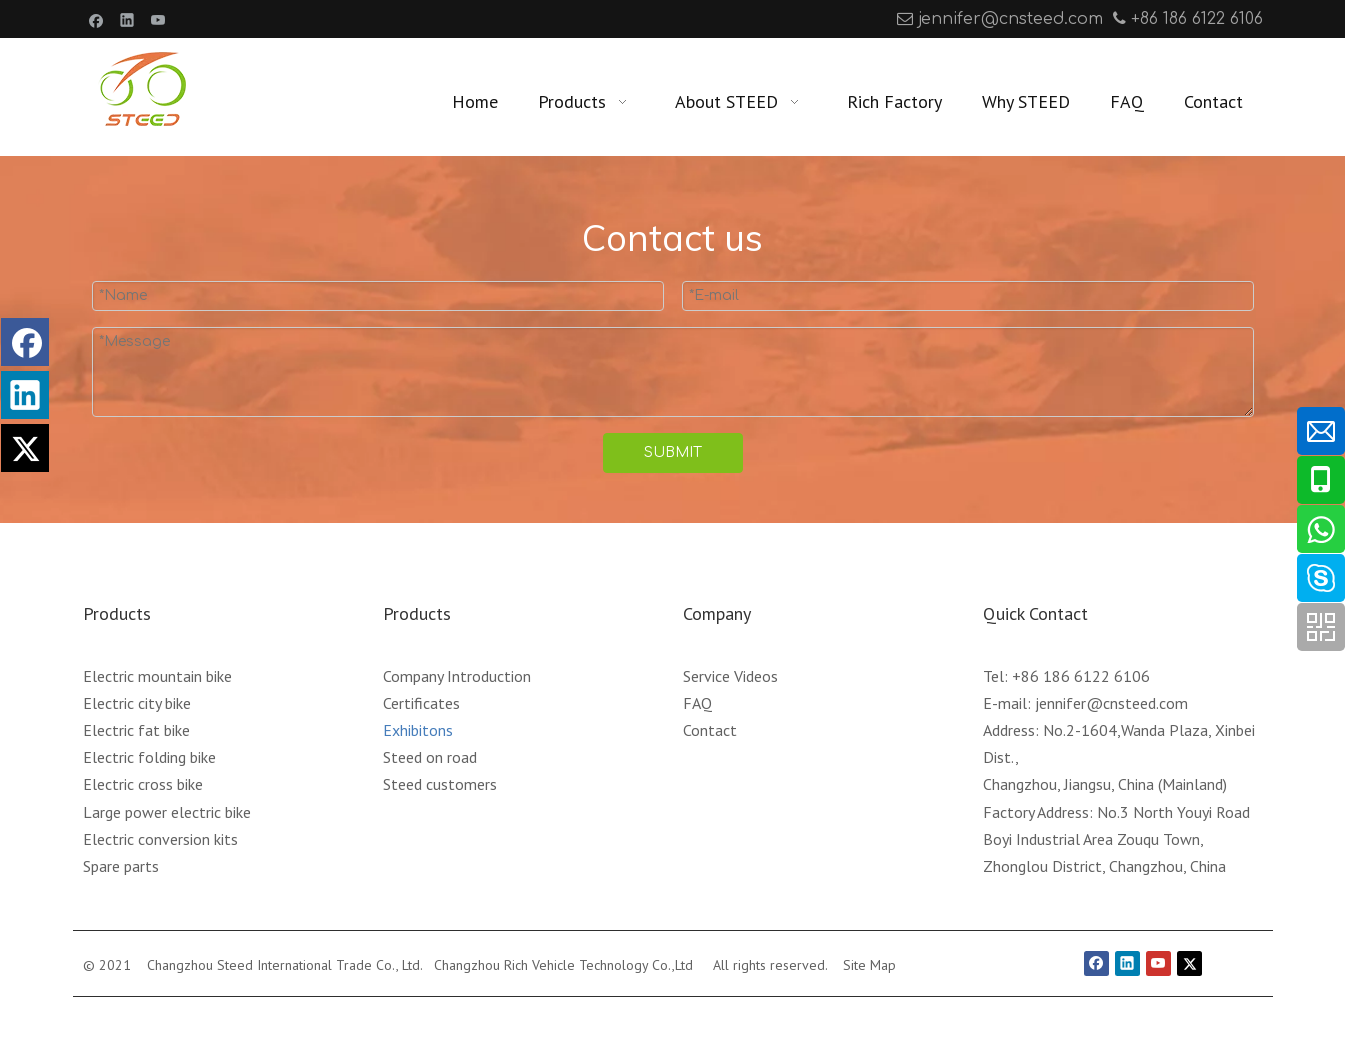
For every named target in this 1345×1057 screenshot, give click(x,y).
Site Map (869, 965)
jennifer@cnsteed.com (1010, 19)
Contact (710, 730)
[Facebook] (96, 19)
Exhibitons (418, 730)
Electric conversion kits (160, 839)
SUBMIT (673, 452)
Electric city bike (137, 703)
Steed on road (430, 757)
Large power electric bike (167, 812)
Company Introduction (457, 676)
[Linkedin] (127, 19)
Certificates (421, 703)
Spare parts (121, 866)
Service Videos (730, 676)
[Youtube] (158, 19)
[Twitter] (1189, 963)
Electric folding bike (149, 757)
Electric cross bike (143, 784)
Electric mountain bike (157, 676)
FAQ (697, 703)
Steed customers (440, 784)
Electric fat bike (136, 730)
